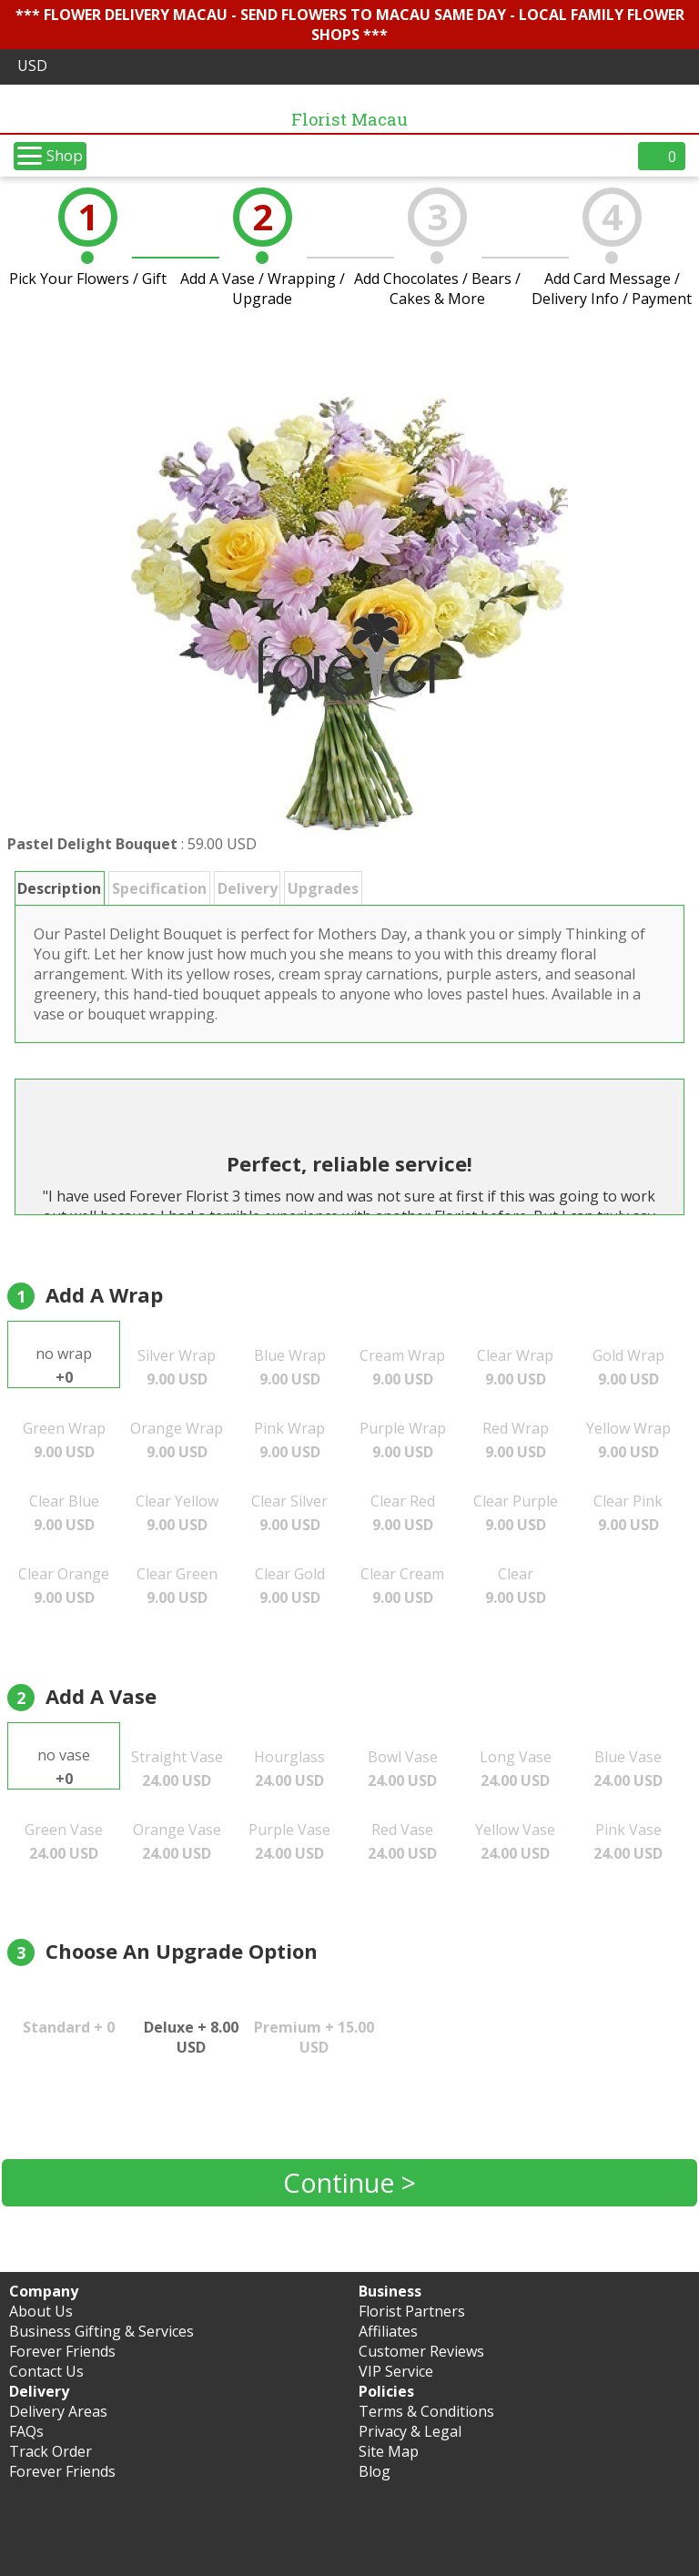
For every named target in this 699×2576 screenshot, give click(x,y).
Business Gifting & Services (101, 2331)
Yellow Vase (515, 1841)
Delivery (248, 888)
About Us (41, 2311)
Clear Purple (515, 1513)
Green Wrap (64, 1440)
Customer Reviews (421, 2351)
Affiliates (388, 2331)
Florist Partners (412, 2311)
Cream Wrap (402, 1367)
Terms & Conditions (426, 2411)
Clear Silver (289, 1513)
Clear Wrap (515, 1367)
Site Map (389, 2451)
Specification (159, 888)
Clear (515, 1585)
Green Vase (64, 1841)
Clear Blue (64, 1513)
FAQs (26, 2431)
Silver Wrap (176, 1367)
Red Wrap (515, 1440)
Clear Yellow (177, 1513)
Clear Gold (290, 1585)
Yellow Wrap (628, 1440)
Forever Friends (62, 2351)
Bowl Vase (403, 1768)
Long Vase (516, 1768)
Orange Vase (177, 1841)
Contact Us (46, 2371)
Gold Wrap (628, 1367)
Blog (374, 2471)
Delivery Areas (58, 2411)
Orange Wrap (176, 1440)
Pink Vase (628, 1841)
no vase (63, 1767)
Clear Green (177, 1585)
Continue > (349, 2182)
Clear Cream (402, 1585)
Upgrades (323, 888)
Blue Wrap (290, 1367)
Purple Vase (289, 1841)
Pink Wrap (289, 1440)
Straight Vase (177, 1768)
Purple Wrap (403, 1440)
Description (59, 888)
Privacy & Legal (410, 2431)
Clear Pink (628, 1513)
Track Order (50, 2451)
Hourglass (289, 1768)
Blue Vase (628, 1768)
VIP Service (396, 2371)
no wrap (63, 1365)
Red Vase (402, 1841)
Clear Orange (63, 1585)
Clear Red (402, 1513)
